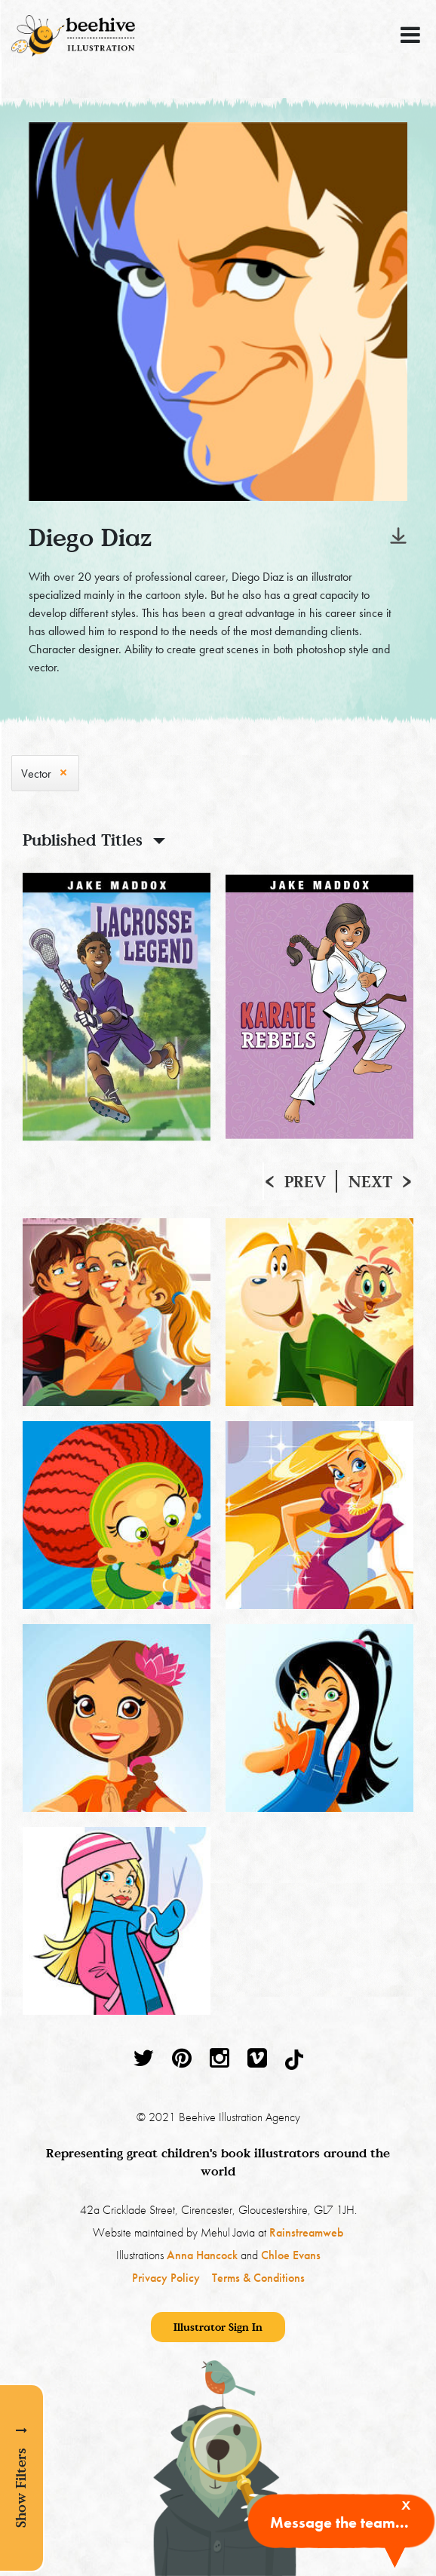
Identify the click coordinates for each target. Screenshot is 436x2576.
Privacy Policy (166, 2278)
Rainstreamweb (306, 2232)
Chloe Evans (291, 2255)
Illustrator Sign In (218, 2327)
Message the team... (339, 2522)
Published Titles (83, 839)
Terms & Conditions (258, 2278)
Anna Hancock (202, 2255)
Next (370, 1181)
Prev (305, 1181)
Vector (36, 773)
